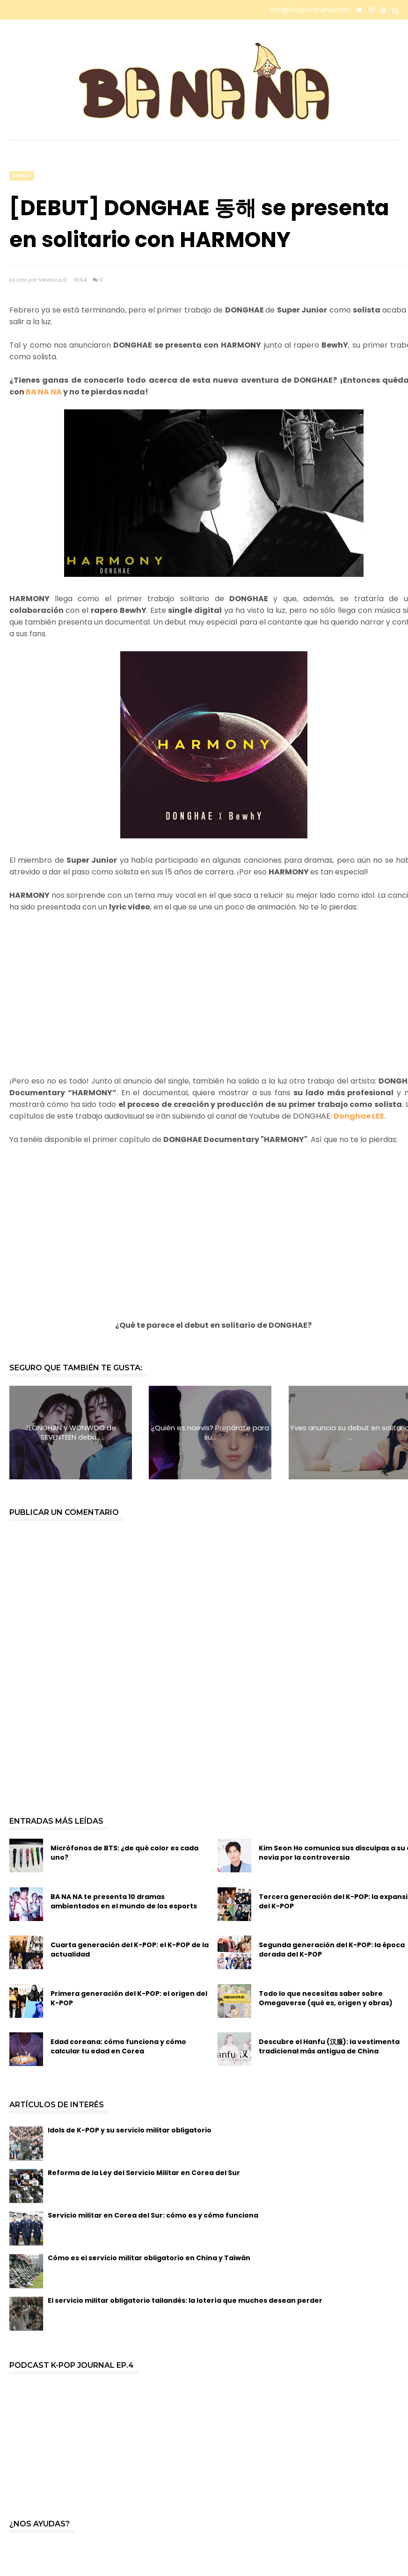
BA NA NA (44, 391)
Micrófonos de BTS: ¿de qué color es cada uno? (124, 1852)
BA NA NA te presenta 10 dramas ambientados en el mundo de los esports (124, 1901)
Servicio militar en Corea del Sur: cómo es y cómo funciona (153, 2215)
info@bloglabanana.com (310, 10)
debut (21, 175)
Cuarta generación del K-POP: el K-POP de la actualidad (130, 1949)
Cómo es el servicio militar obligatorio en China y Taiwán (149, 2258)
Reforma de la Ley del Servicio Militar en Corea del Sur (144, 2172)
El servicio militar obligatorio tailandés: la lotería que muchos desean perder (185, 2300)
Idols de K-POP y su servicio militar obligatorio (129, 2130)
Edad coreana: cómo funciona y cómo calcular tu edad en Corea (118, 2046)
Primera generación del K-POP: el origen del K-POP (129, 1998)
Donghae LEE (359, 1116)
